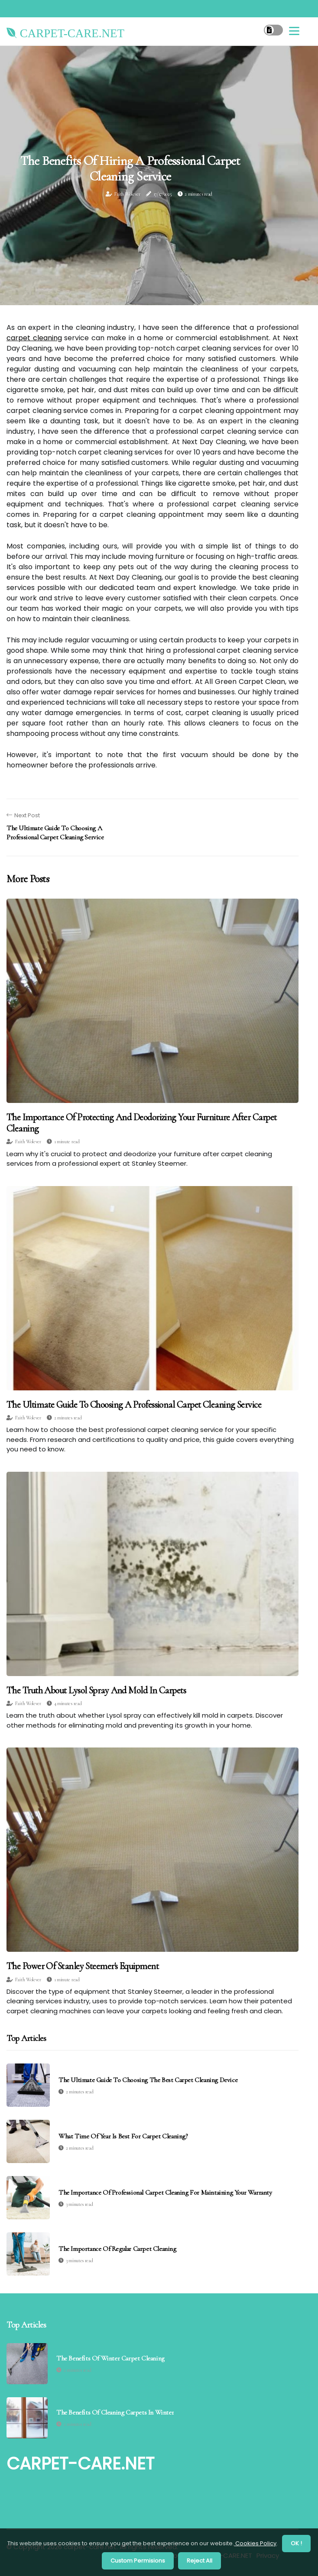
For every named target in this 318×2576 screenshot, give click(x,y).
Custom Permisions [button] (137, 2561)
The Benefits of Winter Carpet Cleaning (110, 2358)
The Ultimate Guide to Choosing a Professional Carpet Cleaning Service (133, 1404)
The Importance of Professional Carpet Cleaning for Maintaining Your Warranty (165, 2192)
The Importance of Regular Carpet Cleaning (117, 2248)
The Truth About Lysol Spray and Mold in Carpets (96, 1690)
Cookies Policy (255, 2543)
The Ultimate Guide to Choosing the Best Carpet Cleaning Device (147, 2080)
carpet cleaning (34, 338)
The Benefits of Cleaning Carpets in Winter (115, 2412)
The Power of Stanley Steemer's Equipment (82, 1966)
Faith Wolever (127, 194)
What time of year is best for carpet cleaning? (123, 2136)
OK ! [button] (296, 2543)
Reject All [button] (199, 2561)
